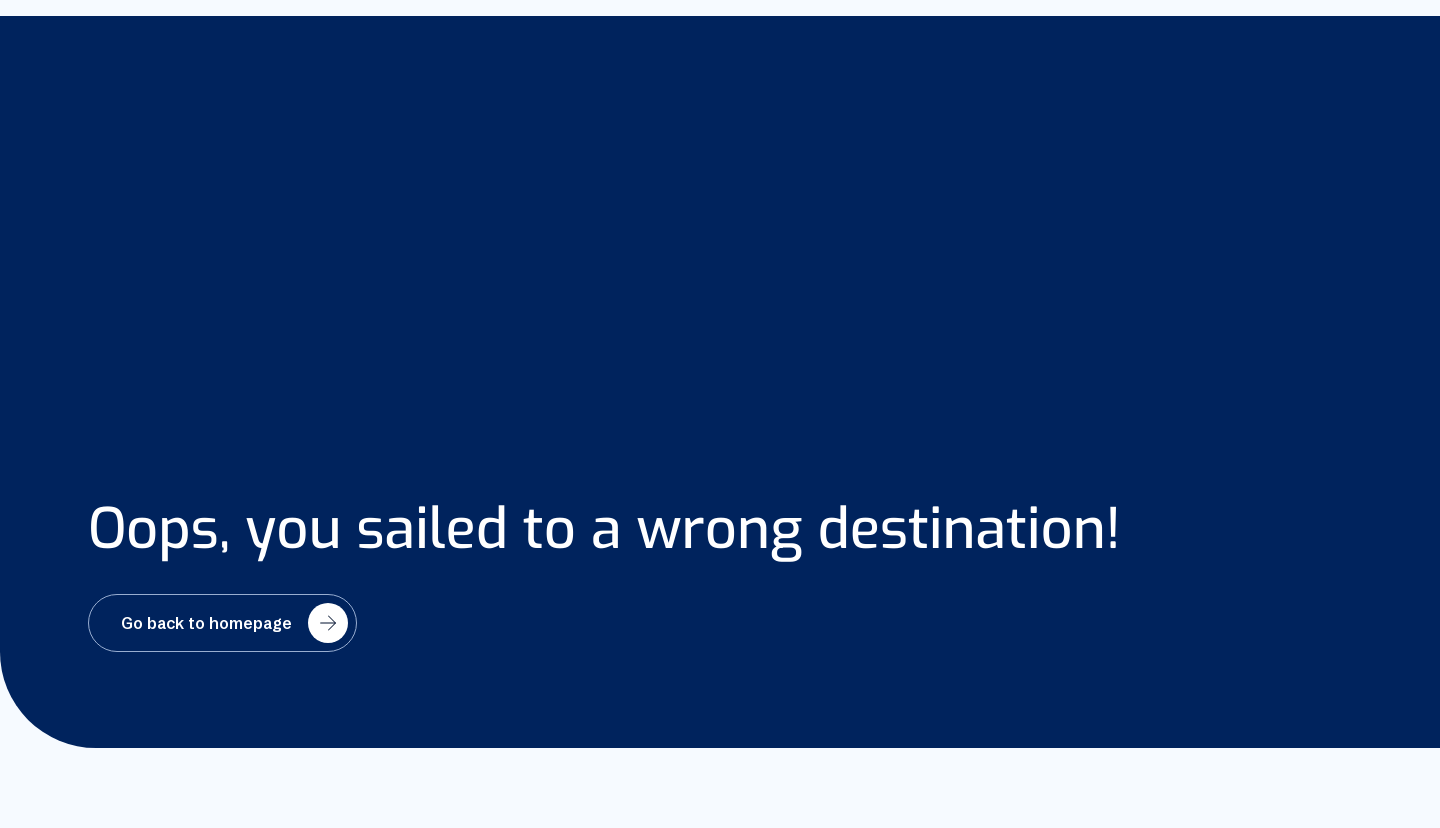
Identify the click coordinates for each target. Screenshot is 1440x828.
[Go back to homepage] (222, 623)
